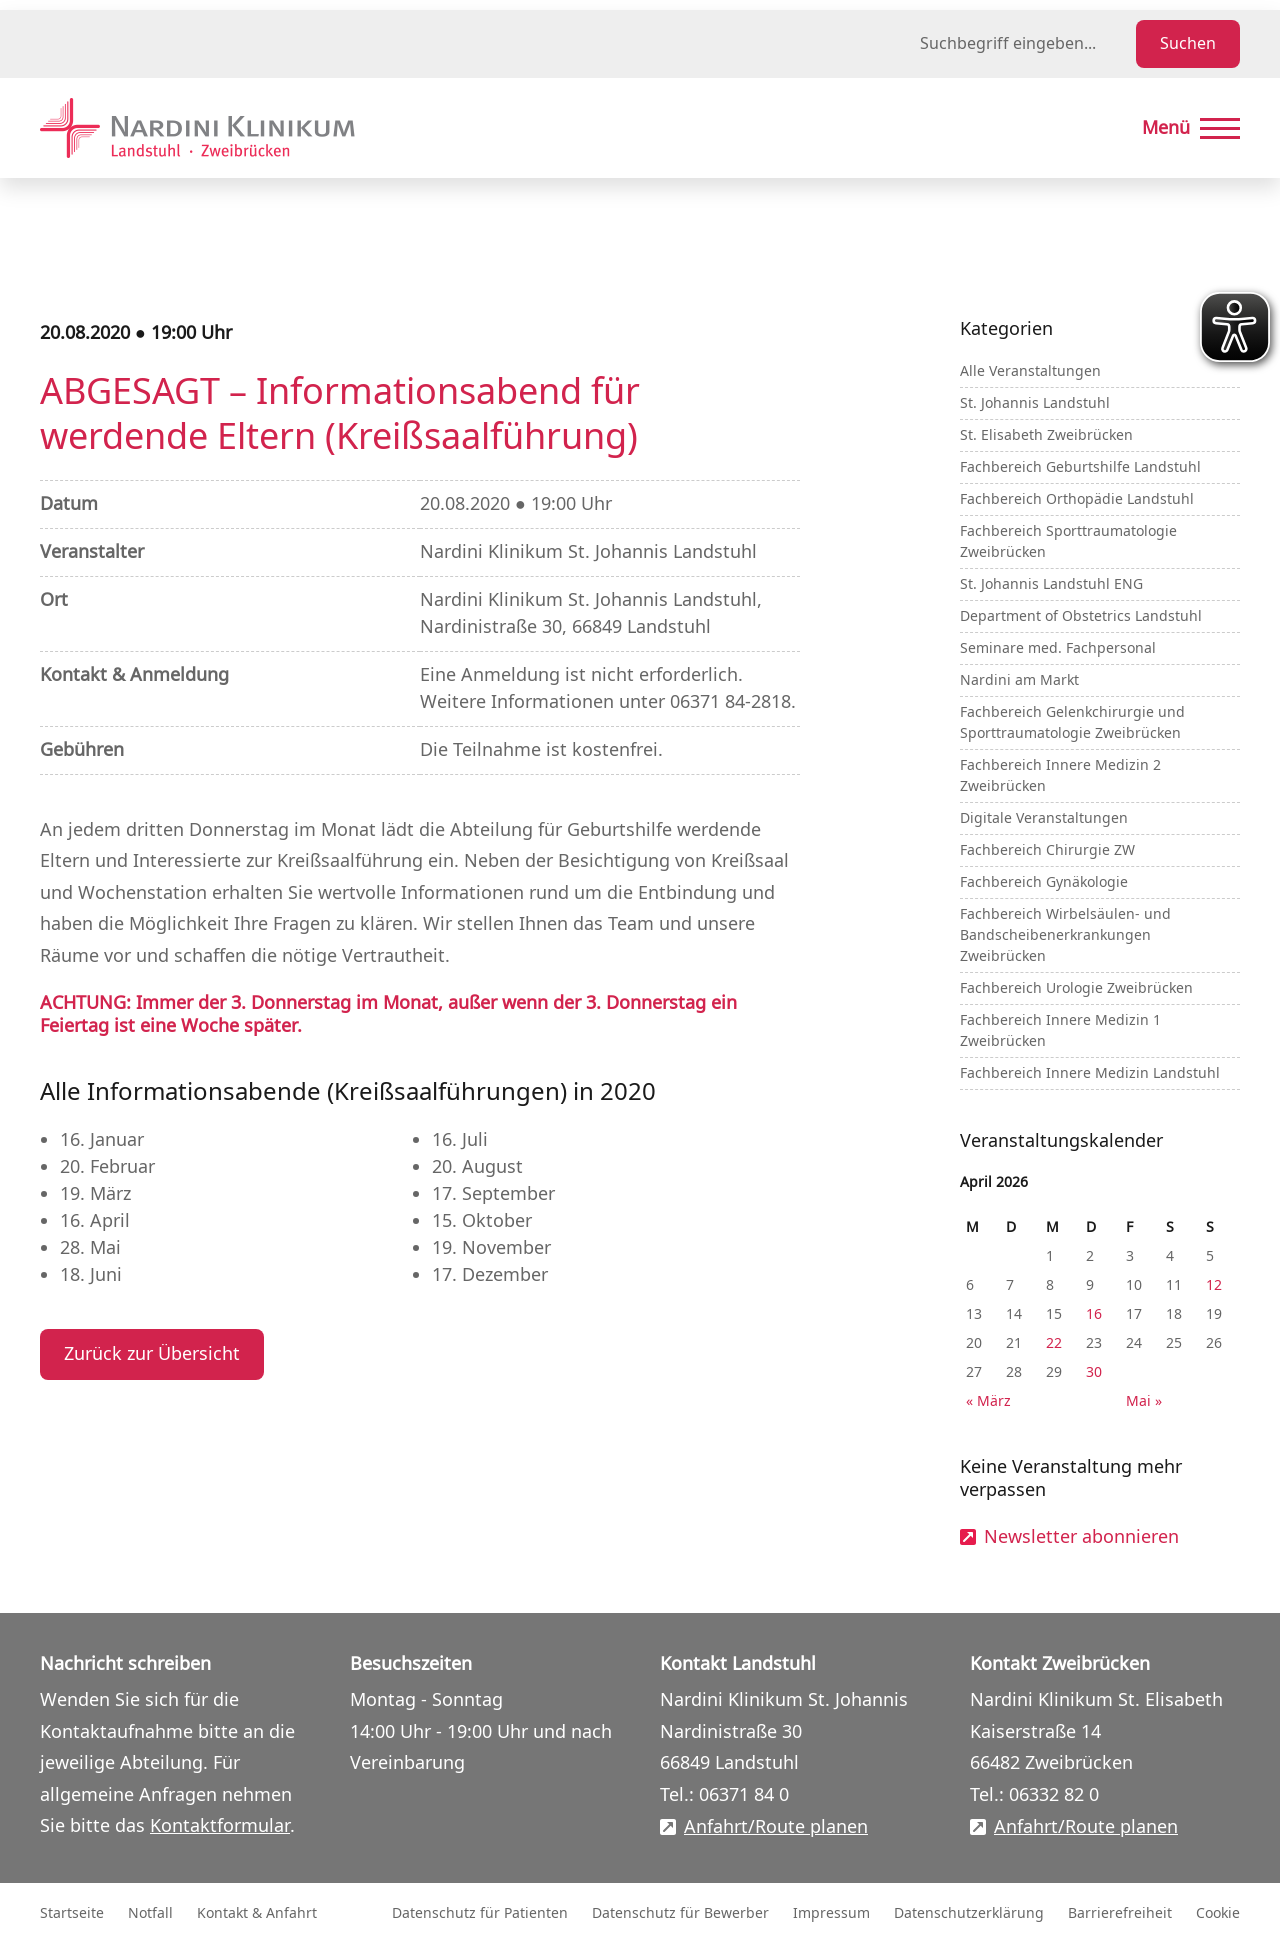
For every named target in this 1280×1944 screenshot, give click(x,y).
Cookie (1218, 1913)
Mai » (1144, 1401)
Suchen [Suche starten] (1188, 44)
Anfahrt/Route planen (776, 1827)
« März (988, 1401)
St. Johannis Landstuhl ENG (1051, 584)
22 (1054, 1343)
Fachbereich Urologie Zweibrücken (1076, 988)
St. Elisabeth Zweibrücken (1046, 435)
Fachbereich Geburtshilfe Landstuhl (1080, 467)
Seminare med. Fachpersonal (1058, 648)
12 (1214, 1285)
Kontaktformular (220, 1826)
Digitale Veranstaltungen (1044, 818)
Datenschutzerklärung (969, 1913)
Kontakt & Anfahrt (257, 1913)
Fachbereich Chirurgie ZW (1047, 850)
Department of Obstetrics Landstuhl (1081, 616)
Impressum (831, 1913)
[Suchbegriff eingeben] (1024, 44)
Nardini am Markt (1019, 680)
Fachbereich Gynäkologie (1044, 882)
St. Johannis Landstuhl (1035, 403)
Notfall (150, 1913)
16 (1094, 1314)
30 (1094, 1372)
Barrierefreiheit (1120, 1913)
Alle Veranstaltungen (1030, 371)
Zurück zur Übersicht (152, 1354)
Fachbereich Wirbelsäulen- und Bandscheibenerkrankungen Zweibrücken (1065, 935)
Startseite (72, 1913)
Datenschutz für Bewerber (680, 1913)
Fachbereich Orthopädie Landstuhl (1077, 499)
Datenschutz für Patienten (480, 1913)
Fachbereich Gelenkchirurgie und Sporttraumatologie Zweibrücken (1072, 723)
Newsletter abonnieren (1081, 1537)
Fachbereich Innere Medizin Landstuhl (1090, 1073)
